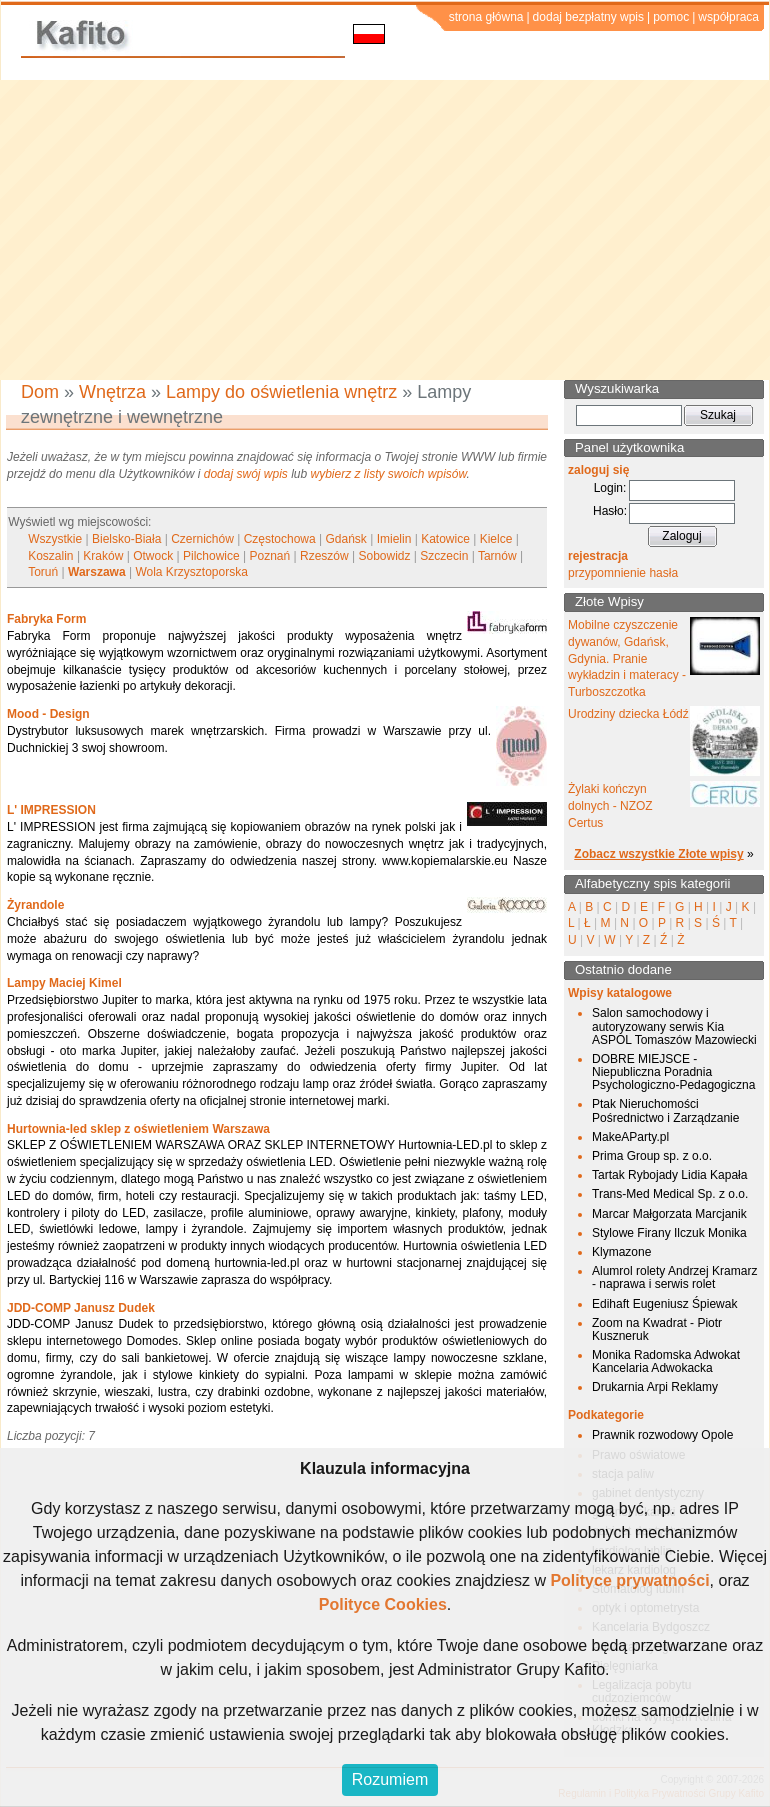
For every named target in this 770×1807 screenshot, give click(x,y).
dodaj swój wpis (246, 474)
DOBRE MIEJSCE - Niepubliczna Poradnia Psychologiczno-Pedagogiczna (673, 1072)
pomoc (671, 17)
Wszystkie (55, 539)
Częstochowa (280, 539)
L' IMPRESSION (51, 810)
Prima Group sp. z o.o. (652, 1156)
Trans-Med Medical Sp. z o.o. (670, 1194)
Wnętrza (112, 392)
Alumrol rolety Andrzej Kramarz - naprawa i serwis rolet (674, 1277)
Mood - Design (48, 714)
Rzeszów (324, 556)
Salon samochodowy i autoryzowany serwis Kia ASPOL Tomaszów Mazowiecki (674, 1026)
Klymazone (621, 1252)
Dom (40, 392)
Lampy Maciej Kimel (64, 983)
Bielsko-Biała (126, 539)
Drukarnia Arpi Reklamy (655, 1387)
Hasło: (610, 511)
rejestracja (598, 556)
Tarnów (497, 556)
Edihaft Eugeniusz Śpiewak (664, 1304)
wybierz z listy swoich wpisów (389, 474)
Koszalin (50, 556)
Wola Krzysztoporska (191, 572)
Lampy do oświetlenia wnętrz (281, 392)
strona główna (486, 17)
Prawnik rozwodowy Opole (662, 1435)
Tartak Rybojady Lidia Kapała (669, 1175)
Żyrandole (35, 905)
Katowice (445, 539)
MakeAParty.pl (630, 1137)
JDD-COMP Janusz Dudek (81, 1308)
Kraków (103, 556)
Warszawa (97, 572)
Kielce (496, 539)
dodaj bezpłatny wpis (588, 17)
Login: (610, 488)
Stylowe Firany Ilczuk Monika (669, 1233)
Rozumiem (390, 1779)
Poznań (269, 556)
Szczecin (444, 556)
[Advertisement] (385, 230)
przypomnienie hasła (623, 573)
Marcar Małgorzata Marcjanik (669, 1214)
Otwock (153, 556)
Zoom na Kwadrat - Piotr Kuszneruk (657, 1329)
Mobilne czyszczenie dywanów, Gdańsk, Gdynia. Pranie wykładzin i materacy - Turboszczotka (627, 658)
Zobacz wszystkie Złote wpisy (658, 854)
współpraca (728, 17)
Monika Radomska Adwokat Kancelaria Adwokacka (666, 1361)
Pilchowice (211, 556)
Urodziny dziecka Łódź (628, 714)
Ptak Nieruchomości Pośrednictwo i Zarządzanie (665, 1110)
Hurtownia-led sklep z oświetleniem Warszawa (138, 1129)
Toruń (43, 572)
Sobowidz (384, 556)
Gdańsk (346, 539)
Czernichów (202, 539)
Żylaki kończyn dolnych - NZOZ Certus (610, 806)
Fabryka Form (46, 619)
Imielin (394, 539)
